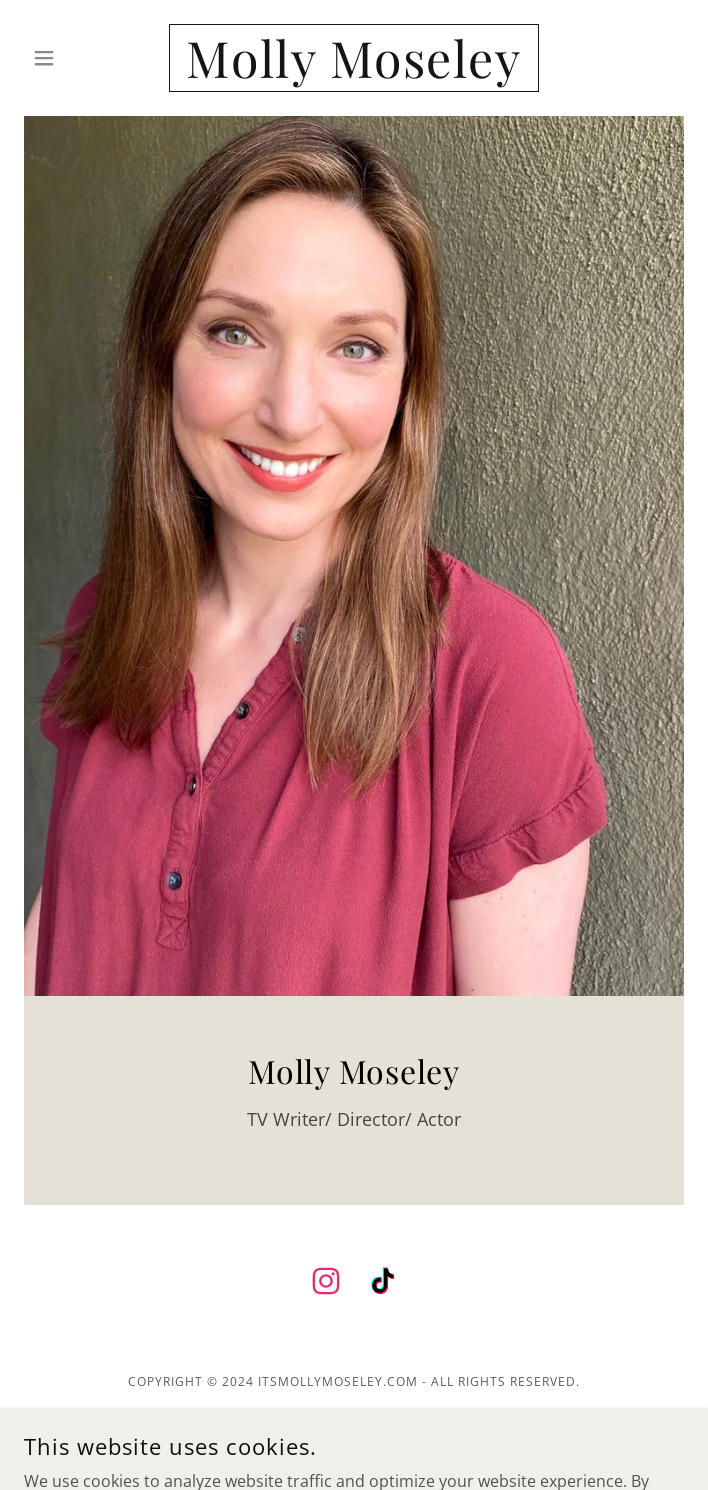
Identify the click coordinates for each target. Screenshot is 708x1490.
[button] (73, 58)
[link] (354, 58)
